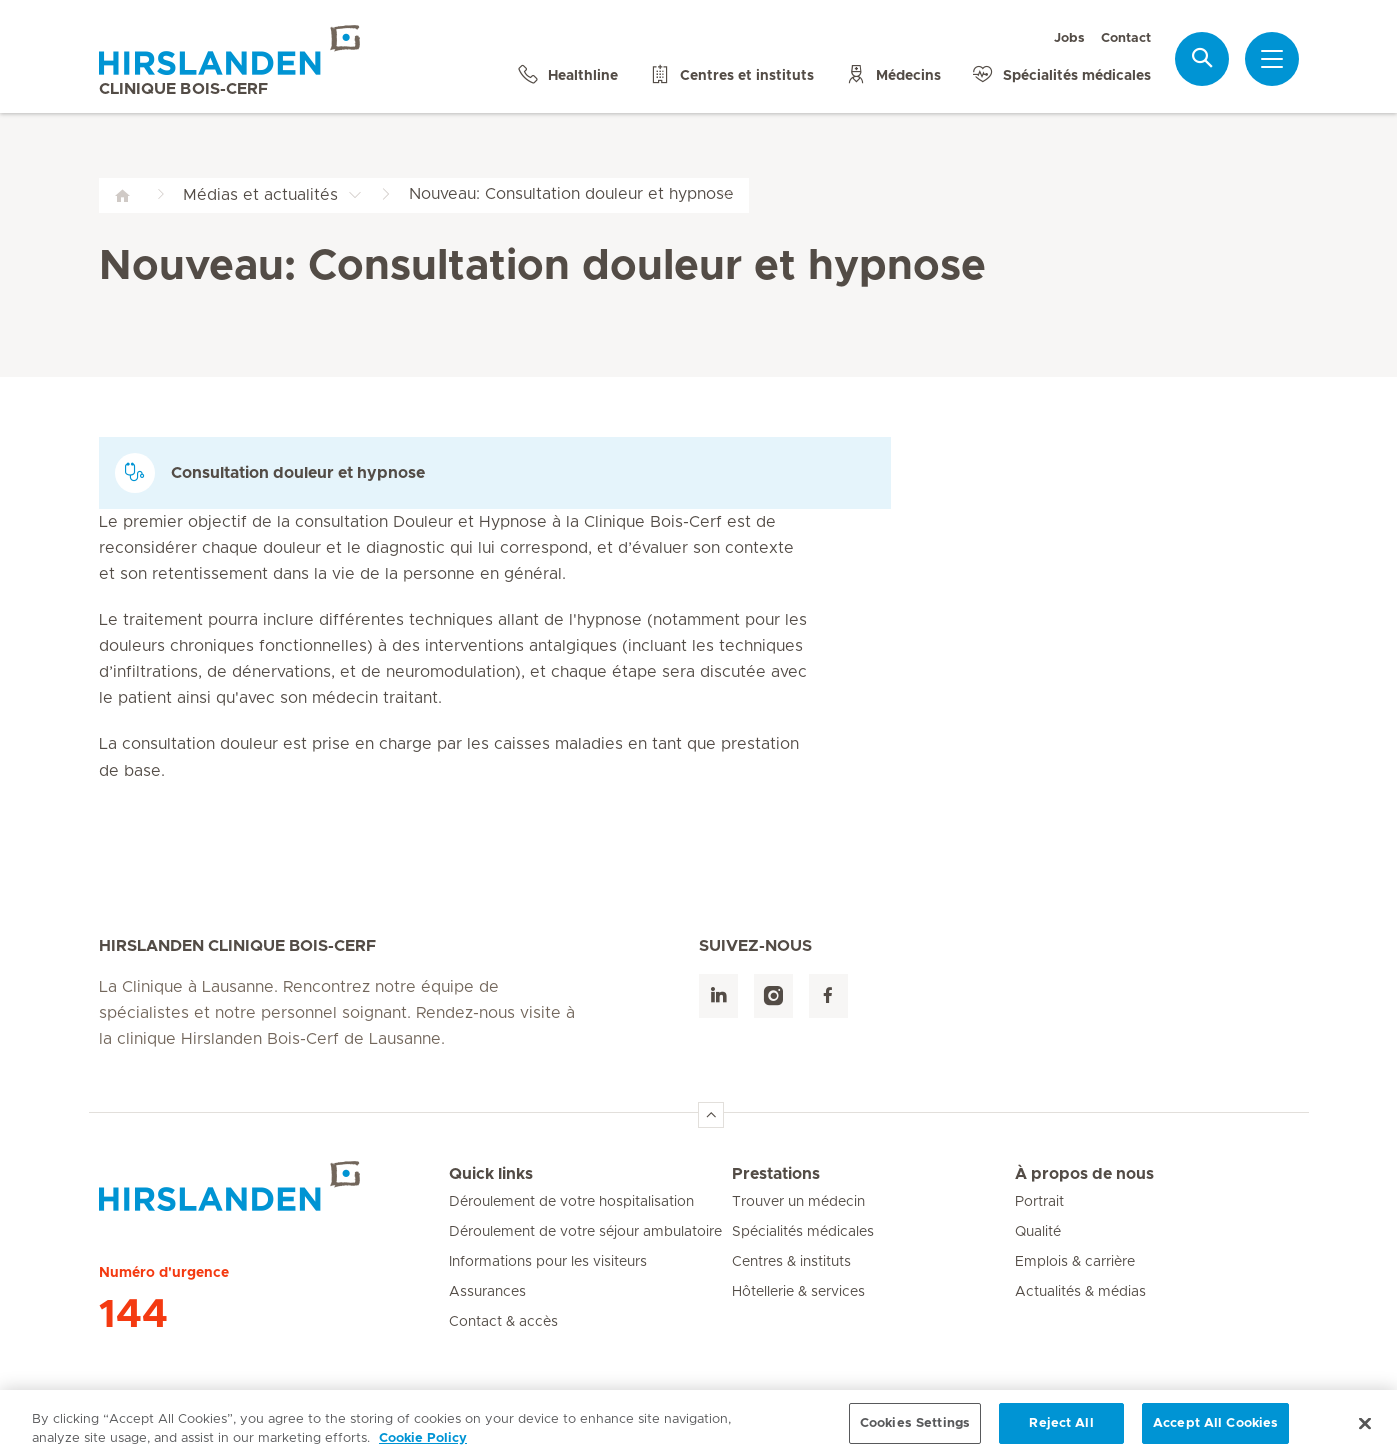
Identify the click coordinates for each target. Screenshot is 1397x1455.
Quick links (491, 1174)
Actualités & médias (1080, 1292)
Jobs (1069, 38)
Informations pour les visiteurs (548, 1262)
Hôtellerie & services (798, 1292)
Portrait (1039, 1202)
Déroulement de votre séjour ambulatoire (585, 1232)
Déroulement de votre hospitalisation (571, 1202)
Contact (1126, 38)
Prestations (776, 1174)
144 (133, 1315)
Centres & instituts (791, 1262)
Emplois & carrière (1075, 1262)
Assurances (487, 1292)
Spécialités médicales (803, 1232)
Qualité (1038, 1232)
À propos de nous (1084, 1174)
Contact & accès (503, 1322)
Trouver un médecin (798, 1202)
